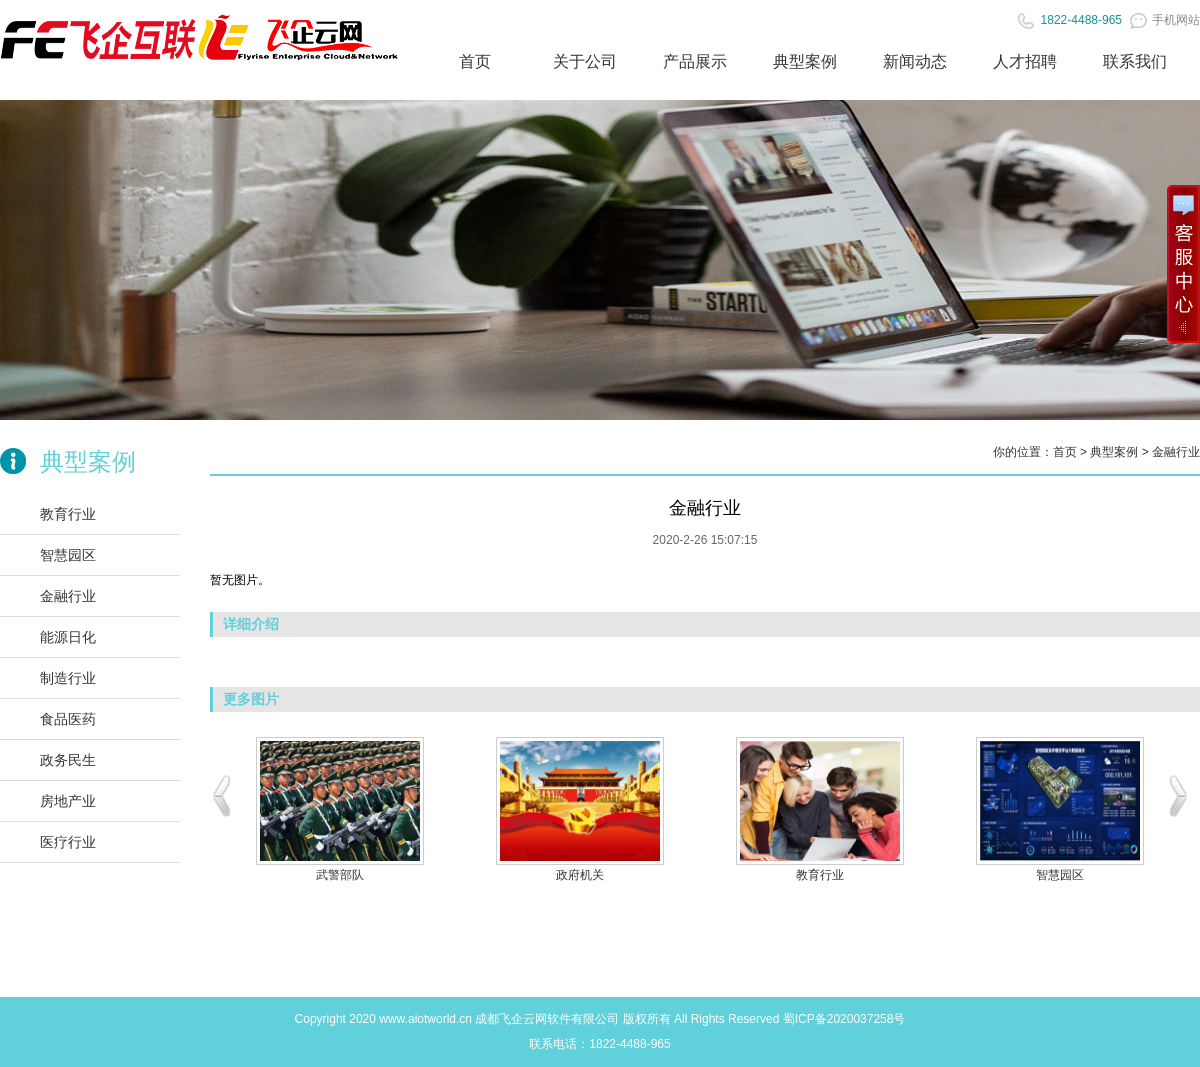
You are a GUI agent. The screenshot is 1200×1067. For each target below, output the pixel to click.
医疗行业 (68, 842)
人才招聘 (1025, 61)
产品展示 (695, 61)
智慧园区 (68, 555)
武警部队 (340, 875)
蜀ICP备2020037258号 (844, 1019)
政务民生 (68, 760)
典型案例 (805, 61)
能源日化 (68, 637)
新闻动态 (915, 61)
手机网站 (1165, 20)
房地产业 (68, 801)
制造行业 (68, 678)
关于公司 (585, 61)
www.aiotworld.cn (425, 1019)
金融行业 (68, 596)
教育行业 (68, 514)
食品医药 (68, 719)
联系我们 (1135, 61)
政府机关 (580, 875)
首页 (475, 61)
